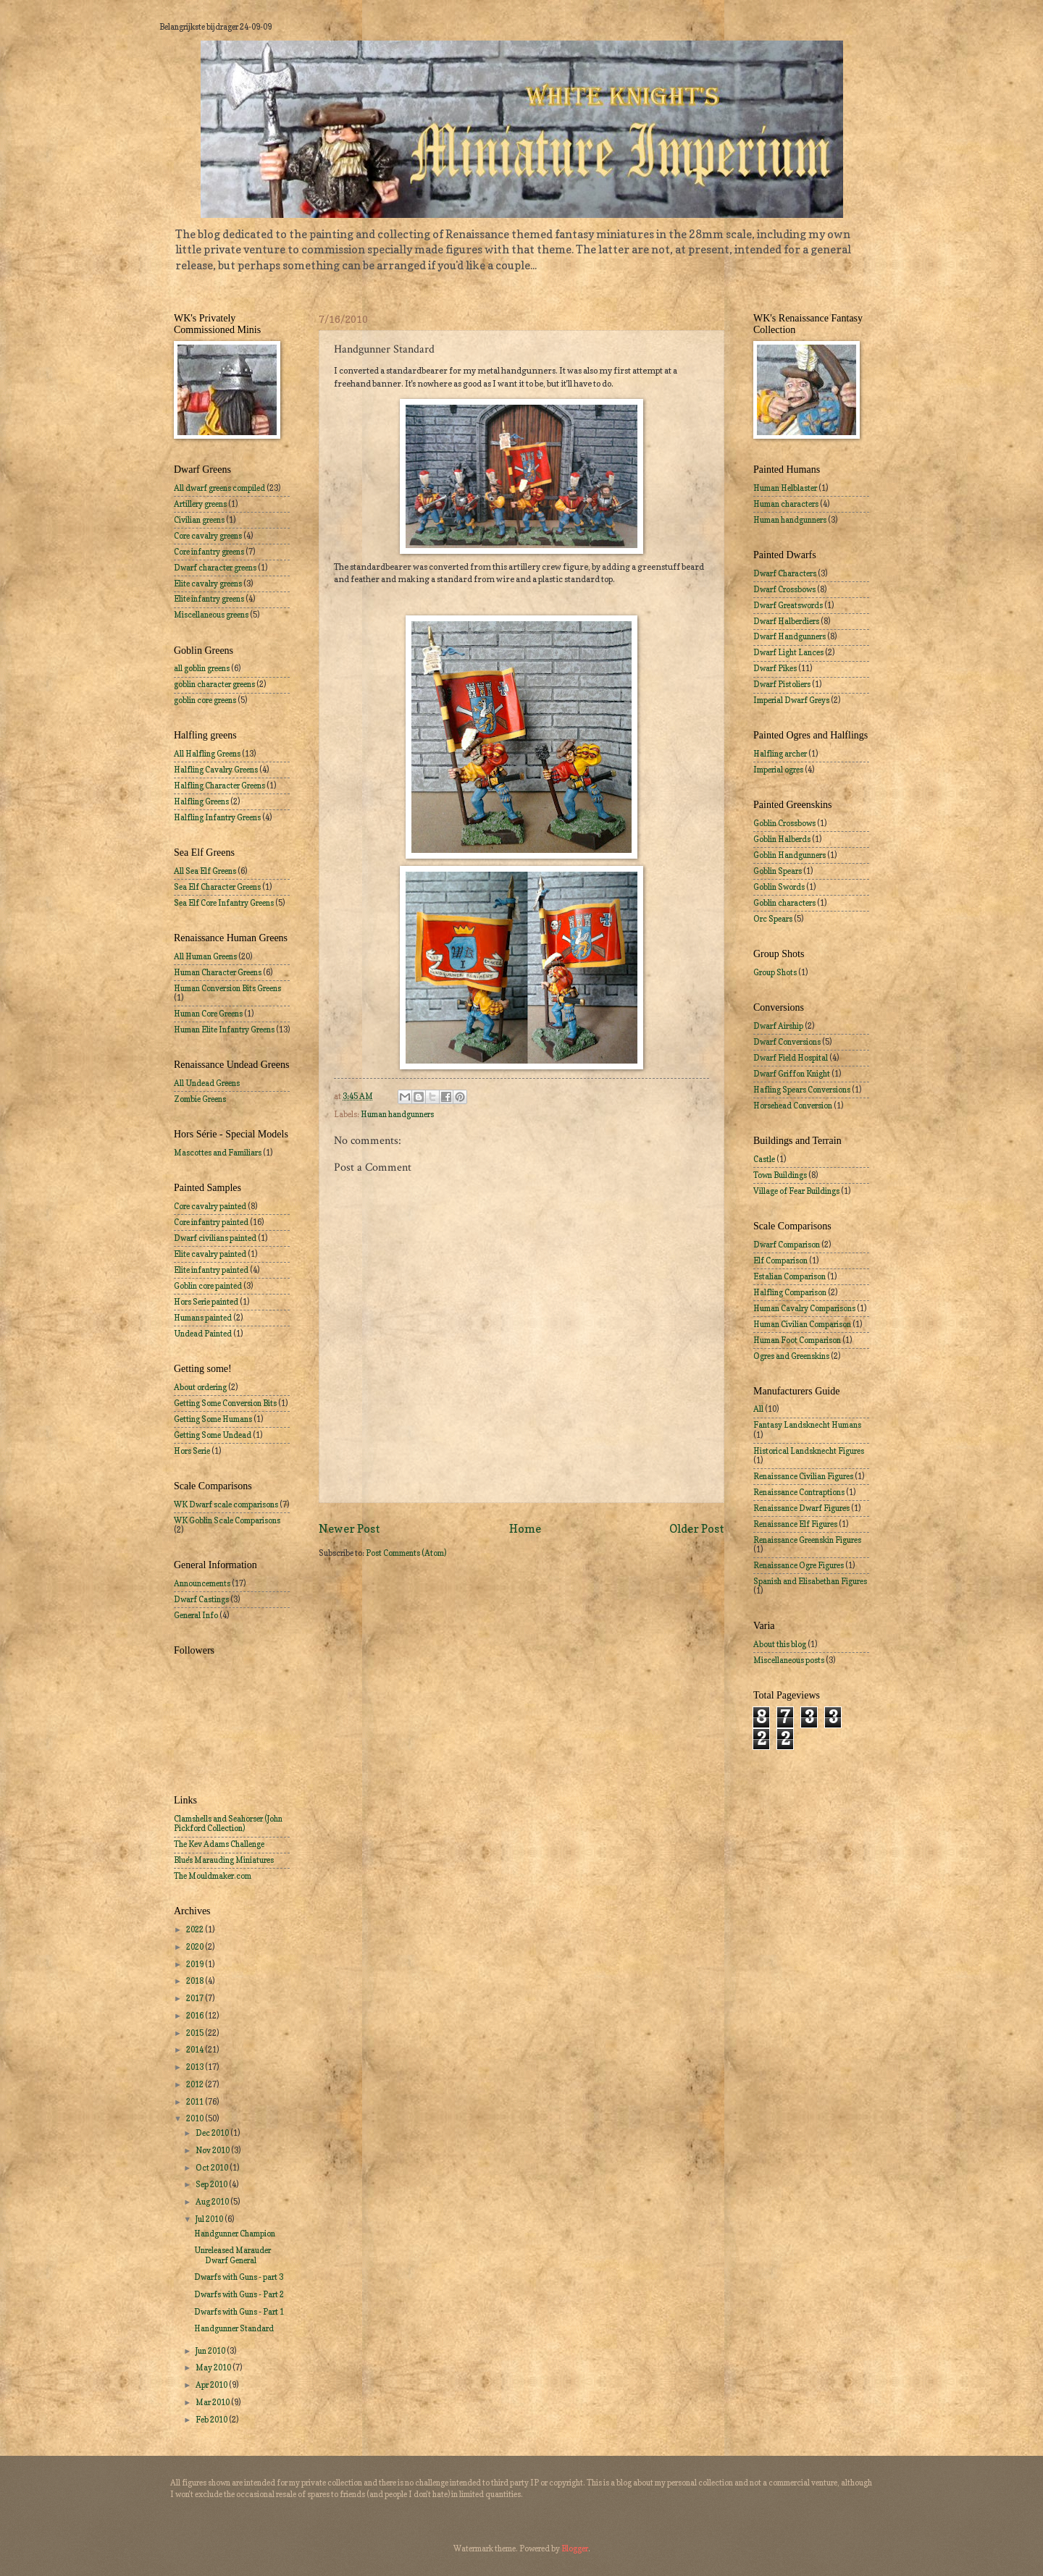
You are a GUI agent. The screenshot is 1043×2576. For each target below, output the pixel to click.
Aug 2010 (213, 2202)
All (758, 1409)
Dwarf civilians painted (215, 1238)
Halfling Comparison (789, 1292)
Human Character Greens (217, 972)
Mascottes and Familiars (217, 1153)
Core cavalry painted (210, 1206)
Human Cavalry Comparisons (804, 1308)
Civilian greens (199, 520)
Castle (764, 1159)
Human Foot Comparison (797, 1340)
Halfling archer (780, 754)
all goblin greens (202, 668)
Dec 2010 (213, 2133)
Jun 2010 (211, 2351)
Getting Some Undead (212, 1435)
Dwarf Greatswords (788, 605)
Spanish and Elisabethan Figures (810, 1581)
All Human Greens (205, 956)
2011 (195, 2102)
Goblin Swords (779, 887)
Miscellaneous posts (788, 1660)
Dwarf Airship (778, 1026)
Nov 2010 (213, 2150)
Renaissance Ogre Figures (798, 1565)
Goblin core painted (208, 1286)
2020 (195, 1947)
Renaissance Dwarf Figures (801, 1508)
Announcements (202, 1583)
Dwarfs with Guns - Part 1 (239, 2312)
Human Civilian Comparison (802, 1324)
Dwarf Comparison (786, 1244)
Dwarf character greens (215, 568)
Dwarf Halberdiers (786, 621)
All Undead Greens (207, 1083)
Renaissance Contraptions (799, 1492)
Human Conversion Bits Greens (227, 988)
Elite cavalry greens (208, 583)
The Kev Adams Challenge (219, 1844)
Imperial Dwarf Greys (791, 700)
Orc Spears (772, 919)
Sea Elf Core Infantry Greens (224, 903)
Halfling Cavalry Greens (216, 770)
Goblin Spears (777, 871)
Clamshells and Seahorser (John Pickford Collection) (228, 1823)
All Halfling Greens (207, 754)
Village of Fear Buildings (796, 1191)
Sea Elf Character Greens (217, 887)
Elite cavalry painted (210, 1254)
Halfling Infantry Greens (217, 817)
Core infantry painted (211, 1222)
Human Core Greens (208, 1014)
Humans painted (203, 1318)
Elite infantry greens (209, 599)
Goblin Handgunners (789, 855)
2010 (195, 2118)
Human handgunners (397, 1114)
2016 (195, 2016)
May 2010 (214, 2367)
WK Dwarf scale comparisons (226, 1504)
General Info (196, 1615)
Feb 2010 (212, 2420)
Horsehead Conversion (792, 1105)
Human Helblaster (785, 488)
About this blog (779, 1644)
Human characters (785, 504)
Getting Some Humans (213, 1419)
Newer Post (349, 1529)
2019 (195, 1964)
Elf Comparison (780, 1260)
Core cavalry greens (208, 536)
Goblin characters (784, 903)
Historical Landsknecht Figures (808, 1451)
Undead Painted (203, 1334)
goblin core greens (205, 700)
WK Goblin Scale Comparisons (227, 1520)
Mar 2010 (213, 2402)
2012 (195, 2084)
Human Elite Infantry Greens (224, 1029)
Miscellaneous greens (211, 615)
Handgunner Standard (234, 2328)
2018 (195, 1981)
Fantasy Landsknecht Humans (807, 1425)
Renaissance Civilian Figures (803, 1476)
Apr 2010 (212, 2385)
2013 (195, 2067)
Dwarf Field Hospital (790, 1058)
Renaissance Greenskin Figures (807, 1540)
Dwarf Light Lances (788, 652)
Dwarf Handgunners (789, 636)
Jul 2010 (210, 2219)
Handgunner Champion (234, 2233)
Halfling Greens (201, 801)
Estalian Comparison (789, 1276)
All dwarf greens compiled (219, 488)
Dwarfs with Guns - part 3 (238, 2277)
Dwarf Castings (201, 1599)
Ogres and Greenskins (791, 1356)
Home (525, 1529)
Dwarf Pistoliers (781, 684)
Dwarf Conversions (787, 1042)
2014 (195, 2050)
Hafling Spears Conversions (801, 1090)
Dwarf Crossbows (784, 589)
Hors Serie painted (206, 1302)
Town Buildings (780, 1175)
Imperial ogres (778, 770)
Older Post (696, 1529)
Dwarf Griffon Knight (791, 1074)
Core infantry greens (209, 552)
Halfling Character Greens (219, 785)
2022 (195, 1929)
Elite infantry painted (211, 1270)
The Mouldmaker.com (212, 1876)
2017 (195, 1998)
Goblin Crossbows (784, 823)
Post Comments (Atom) (406, 1553)
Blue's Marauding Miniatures (224, 1860)
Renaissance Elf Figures (795, 1524)
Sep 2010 (212, 2184)
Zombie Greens (200, 1099)
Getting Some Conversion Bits (225, 1403)
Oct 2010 (213, 2168)
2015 (195, 2033)
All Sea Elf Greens (205, 871)
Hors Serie (192, 1451)
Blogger (574, 2548)
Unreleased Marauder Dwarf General (232, 2255)
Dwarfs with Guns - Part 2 (239, 2294)
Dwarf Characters (784, 573)
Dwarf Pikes (775, 668)
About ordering (200, 1387)
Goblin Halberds (781, 839)
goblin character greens (214, 684)
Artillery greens (200, 504)
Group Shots (775, 972)
